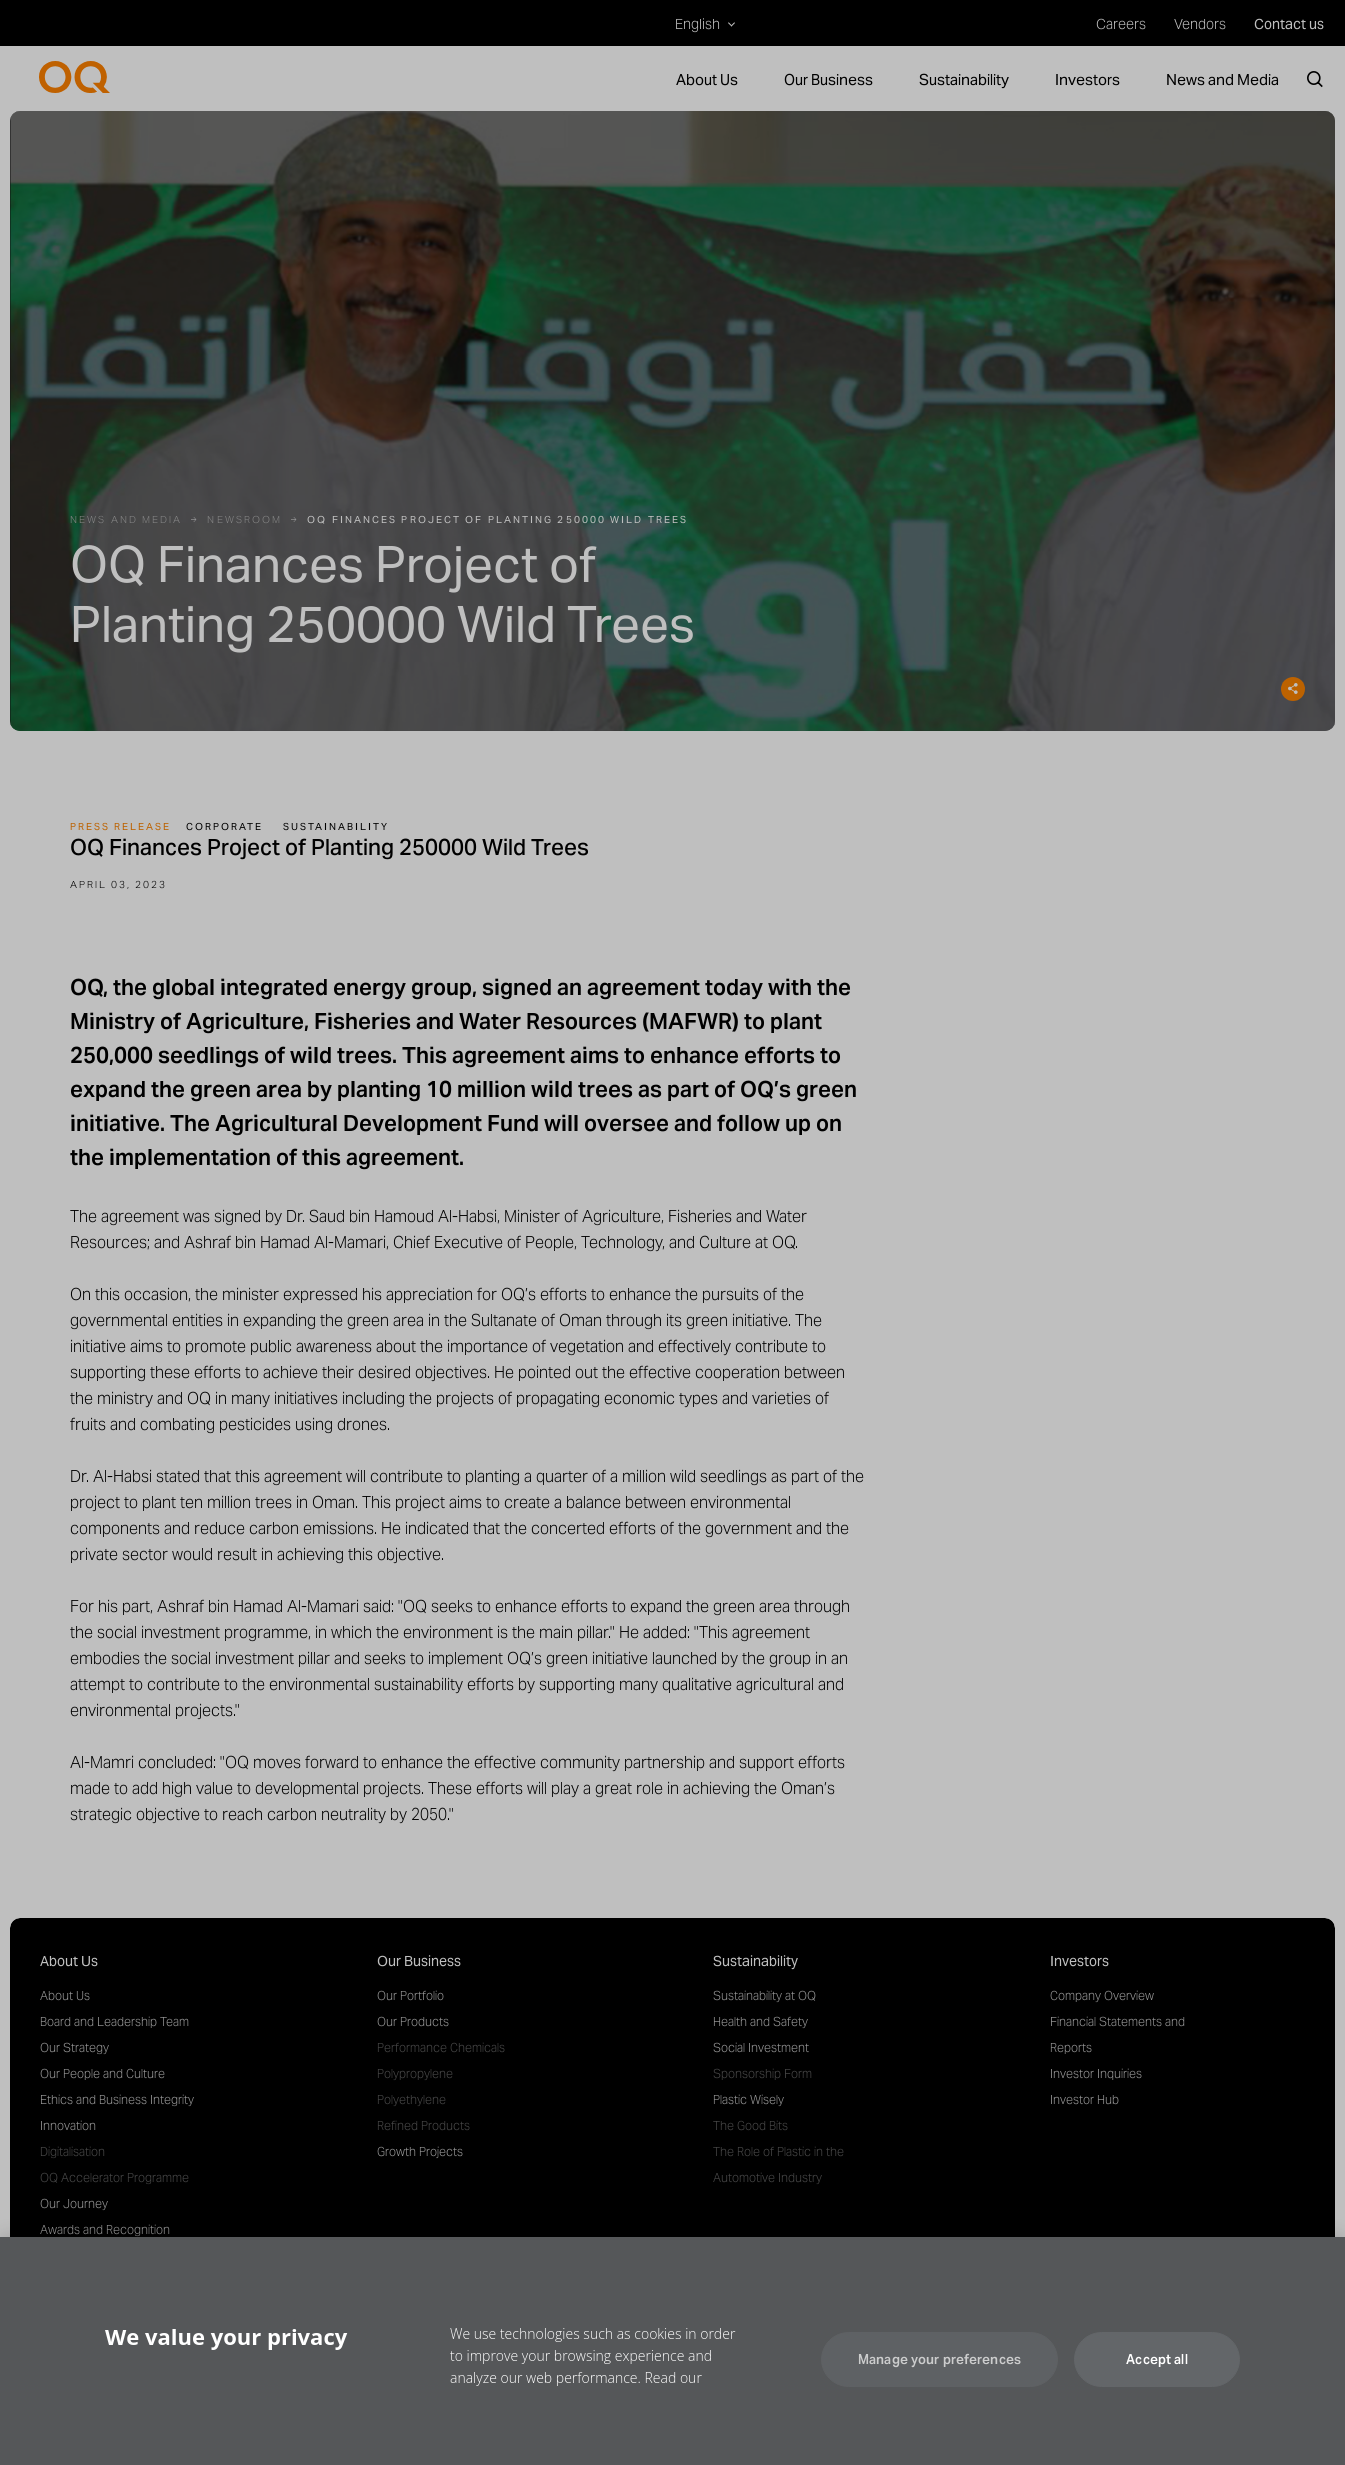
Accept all (1156, 2384)
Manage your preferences (939, 2384)
